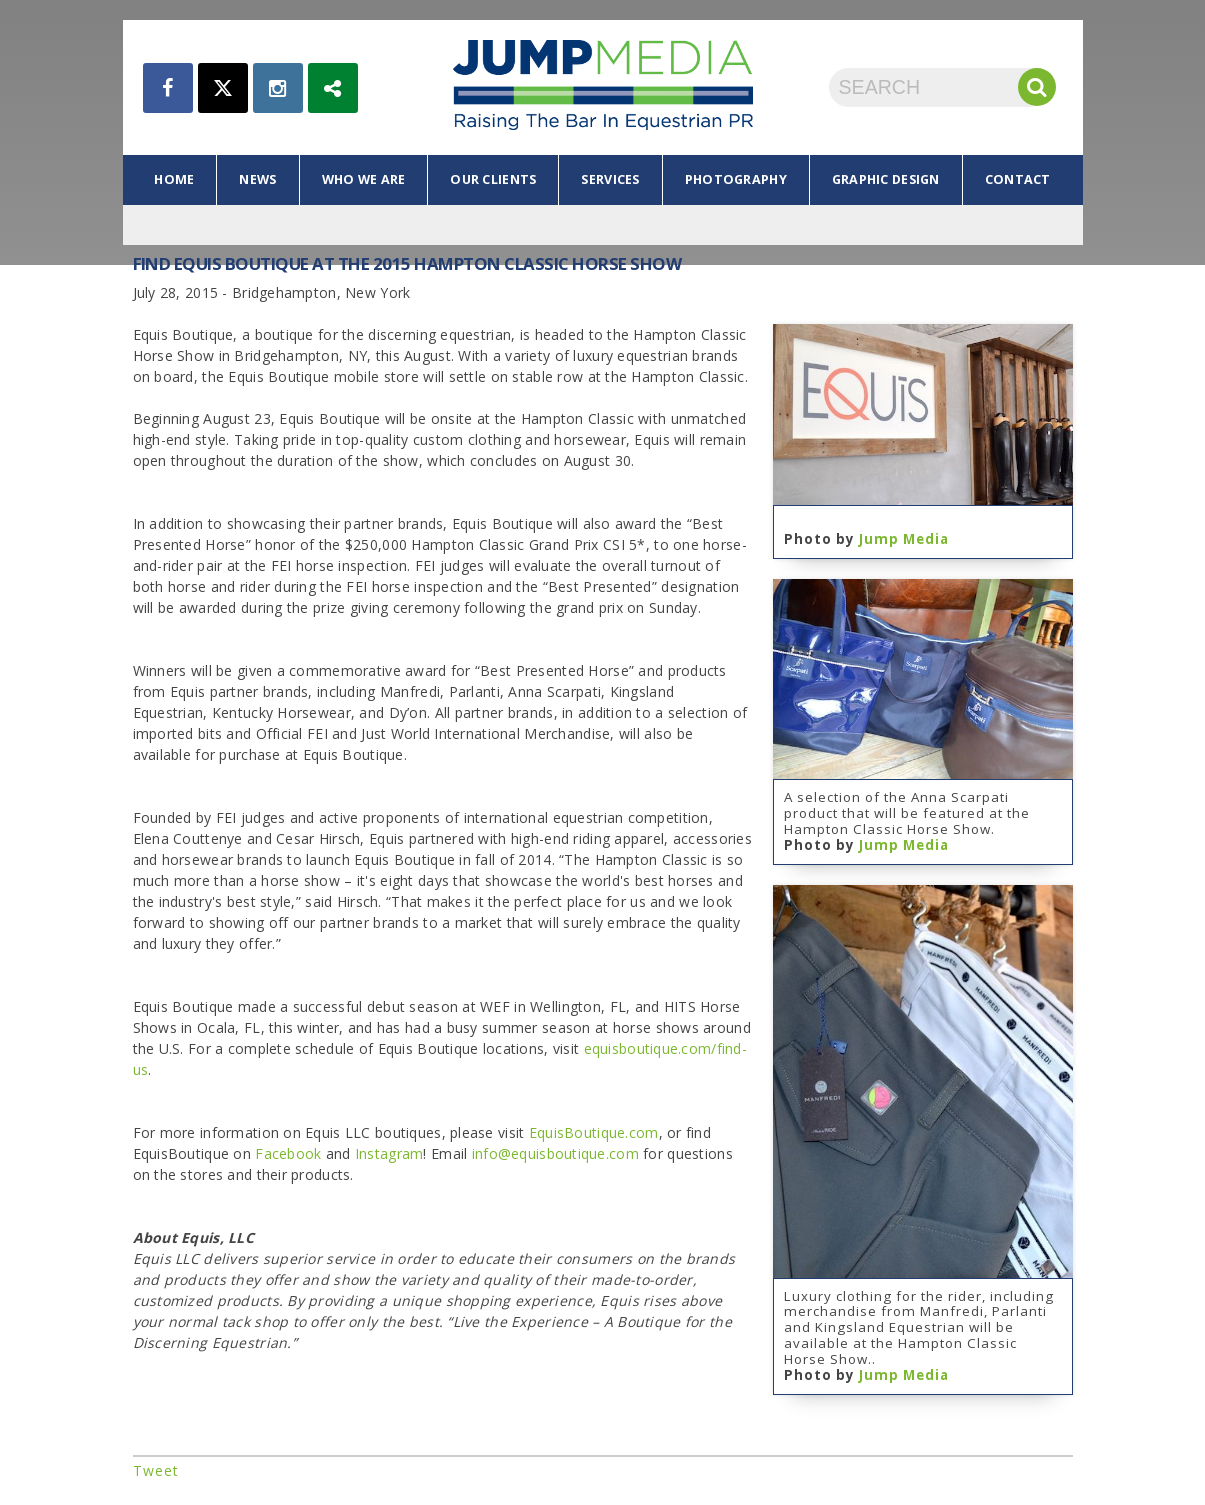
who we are (364, 179)
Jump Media (904, 539)
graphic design (886, 179)
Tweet (156, 1470)
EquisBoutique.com (594, 1132)
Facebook (288, 1153)
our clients (493, 179)
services (610, 179)
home (174, 179)
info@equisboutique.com (555, 1153)
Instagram (389, 1153)
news (257, 179)
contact (1018, 179)
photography (736, 179)
